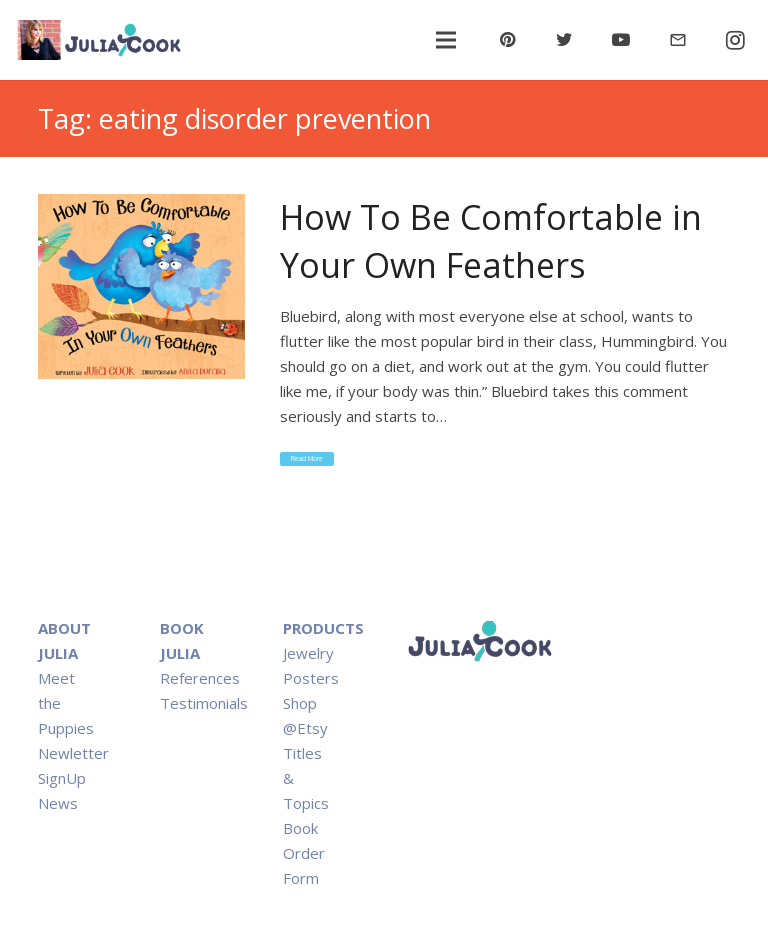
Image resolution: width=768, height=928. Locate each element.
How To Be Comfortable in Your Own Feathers (491, 241)
